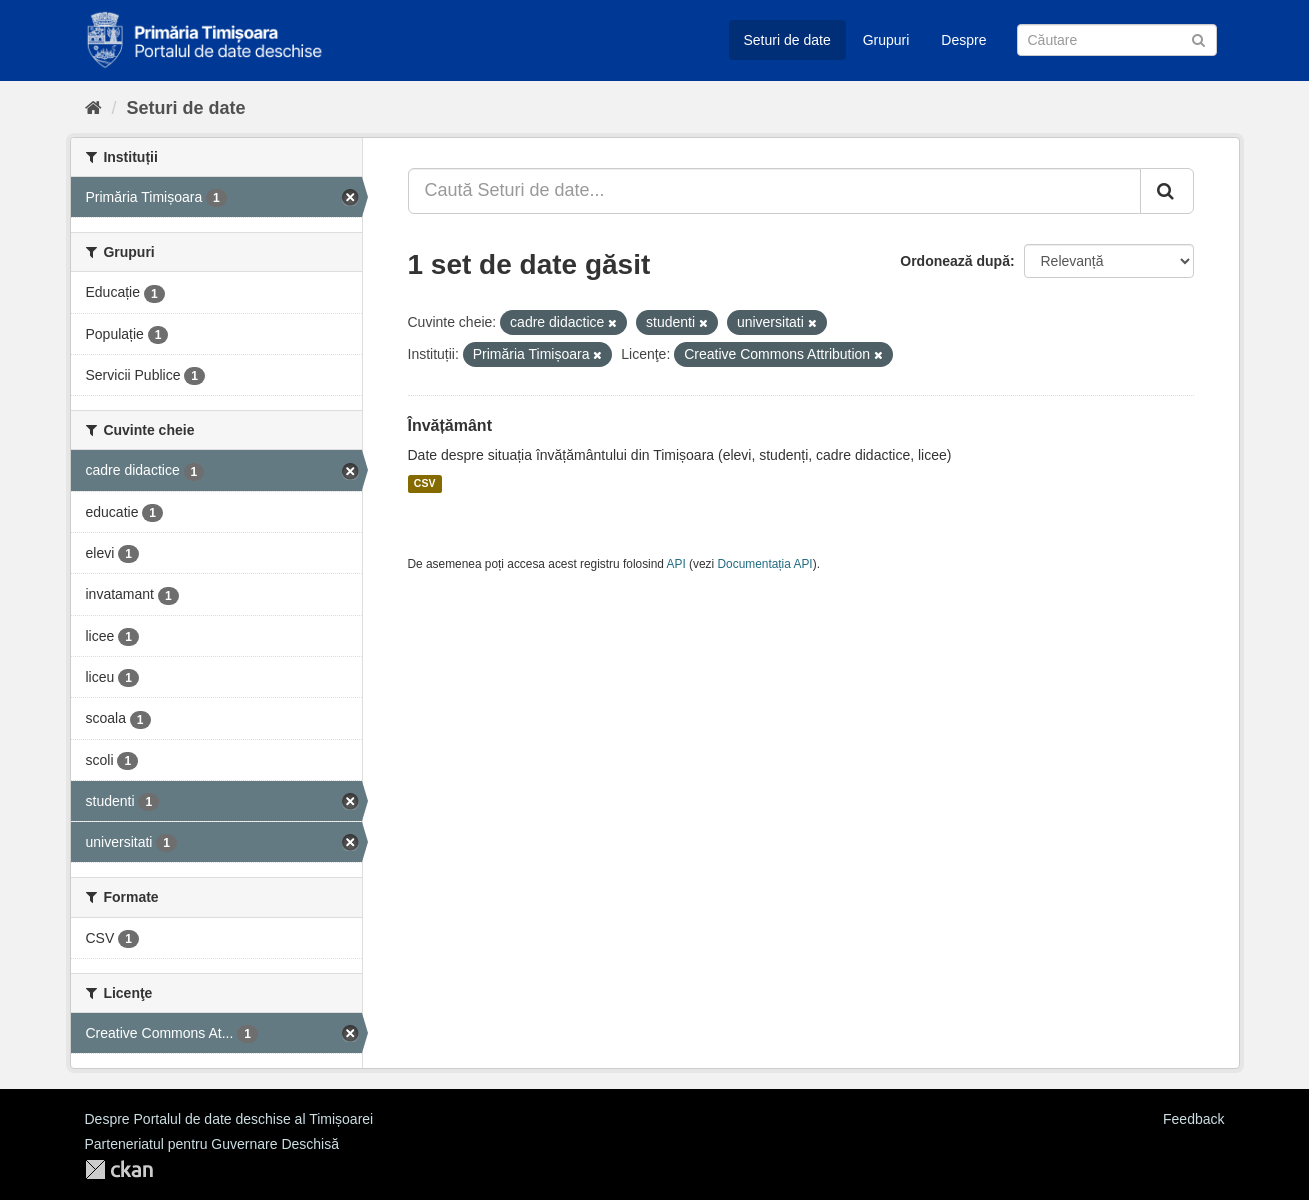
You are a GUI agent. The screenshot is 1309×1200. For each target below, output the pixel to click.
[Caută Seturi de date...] (774, 191)
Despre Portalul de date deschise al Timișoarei (229, 1119)
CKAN (119, 1169)
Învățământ (450, 425)
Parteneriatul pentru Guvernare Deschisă (212, 1144)
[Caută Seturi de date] (1117, 40)
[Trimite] (1198, 38)
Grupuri (886, 40)
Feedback (1193, 1119)
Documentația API (765, 564)
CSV (425, 484)
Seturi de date (787, 40)
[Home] (93, 108)
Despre (963, 40)
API (676, 564)
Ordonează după (955, 261)
